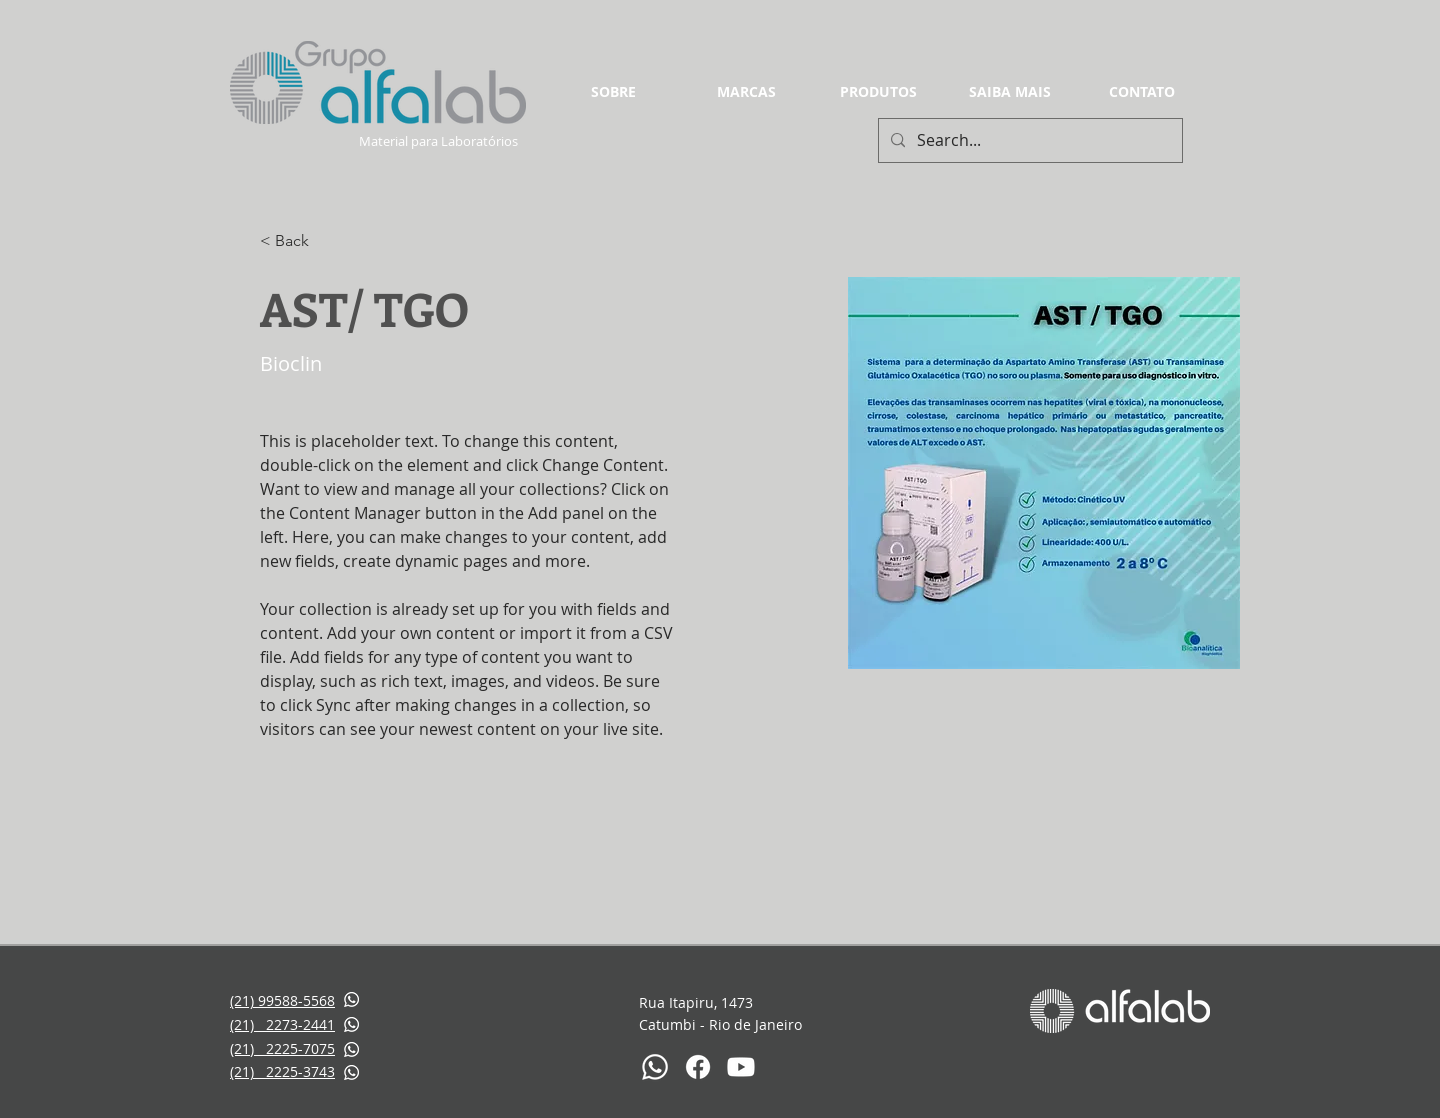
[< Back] (299, 241)
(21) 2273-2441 (282, 1024)
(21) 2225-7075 (282, 1048)
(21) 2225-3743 (282, 1071)
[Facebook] (698, 1067)
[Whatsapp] (655, 1067)
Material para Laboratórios (440, 141)
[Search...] (1028, 140)
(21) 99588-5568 (282, 1000)
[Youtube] (741, 1067)
